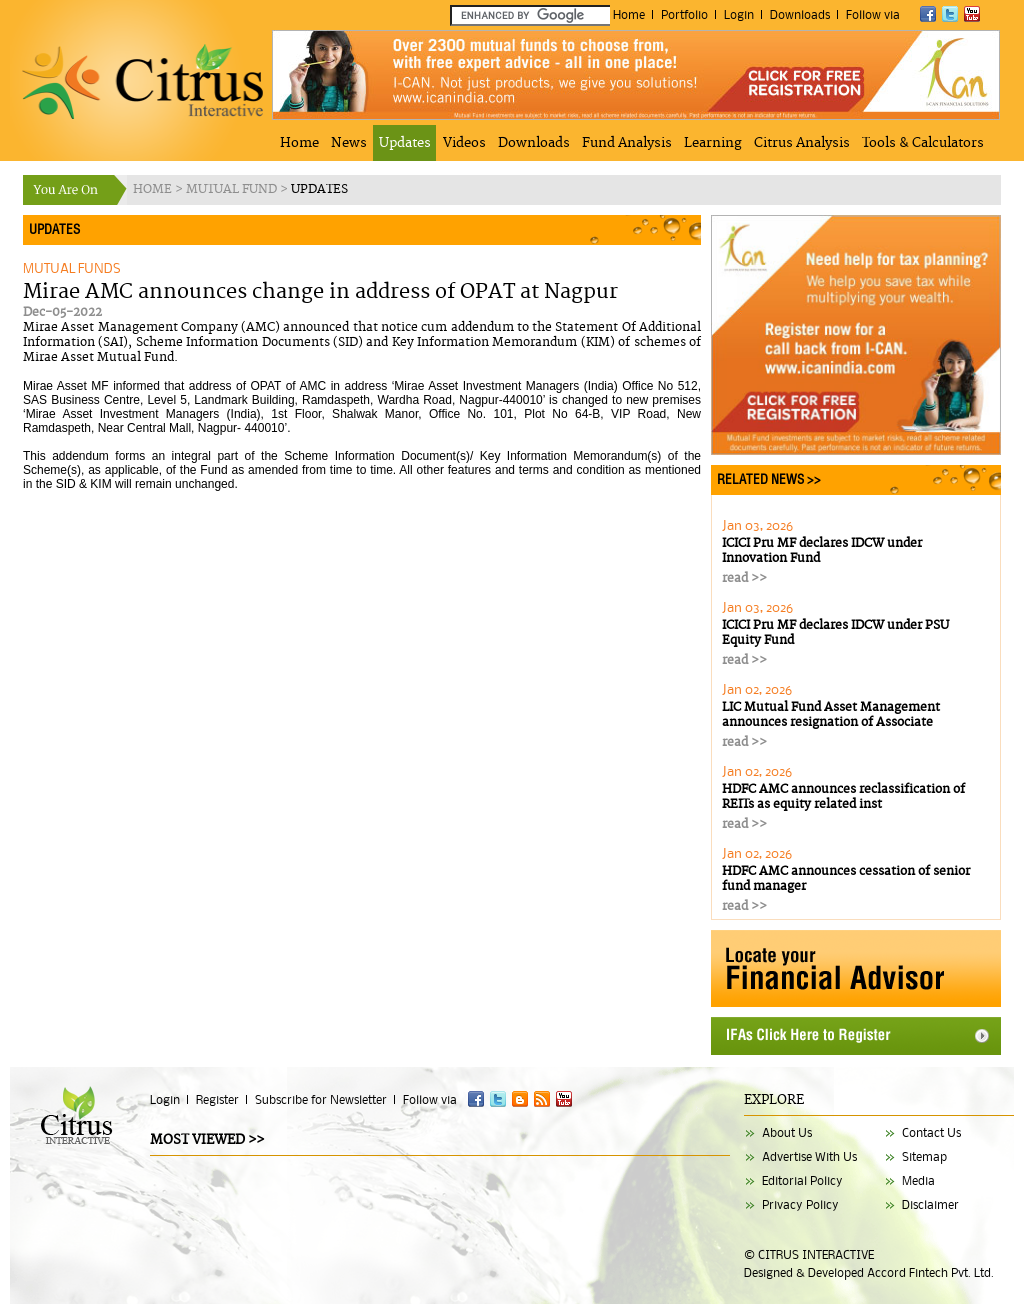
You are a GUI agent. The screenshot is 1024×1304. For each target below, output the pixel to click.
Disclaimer (930, 1204)
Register (217, 1099)
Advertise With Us (809, 1156)
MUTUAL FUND (233, 189)
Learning (713, 143)
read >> (744, 578)
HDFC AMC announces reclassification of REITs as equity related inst (843, 797)
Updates (405, 143)
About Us (787, 1132)
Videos (464, 143)
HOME (154, 189)
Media (918, 1180)
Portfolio (684, 14)
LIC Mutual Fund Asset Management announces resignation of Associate (831, 715)
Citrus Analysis (802, 143)
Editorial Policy (802, 1180)
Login (739, 14)
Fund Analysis (627, 143)
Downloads (800, 14)
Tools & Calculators (923, 143)
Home (629, 14)
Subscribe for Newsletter (321, 1099)
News (349, 143)
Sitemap (924, 1156)
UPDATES (319, 189)
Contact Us (931, 1132)
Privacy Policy (800, 1204)
